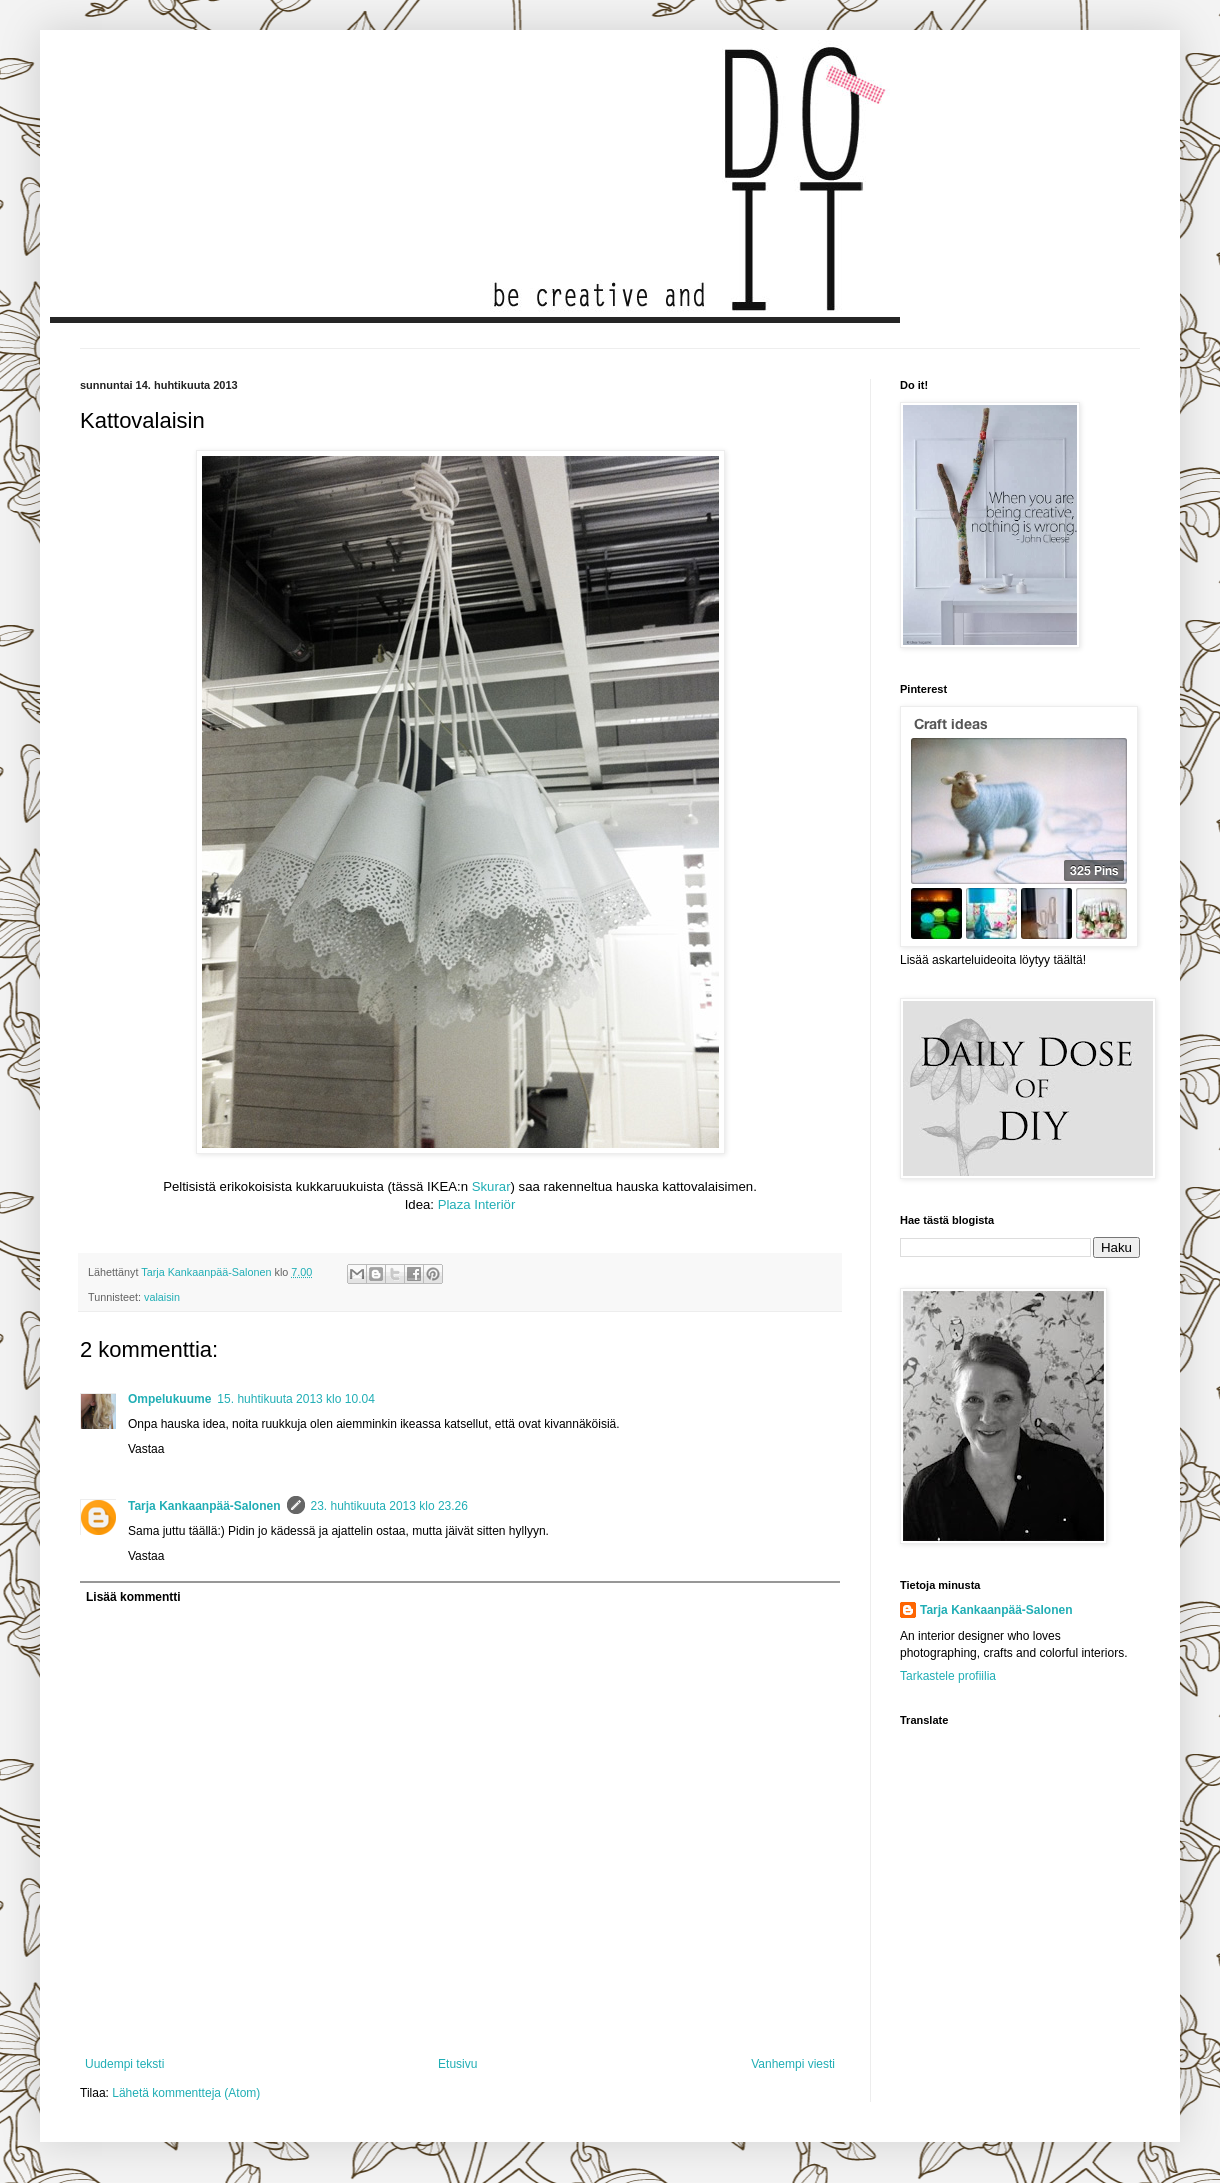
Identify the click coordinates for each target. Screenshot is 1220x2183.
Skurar (491, 1186)
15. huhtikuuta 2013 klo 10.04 (295, 1399)
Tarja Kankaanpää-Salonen (204, 1506)
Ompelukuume (169, 1399)
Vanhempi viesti (793, 2064)
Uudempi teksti (124, 2064)
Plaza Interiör (477, 1204)
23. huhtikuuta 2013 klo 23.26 (389, 1506)
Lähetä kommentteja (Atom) (186, 2093)
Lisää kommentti (133, 1597)
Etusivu (457, 2064)
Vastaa (146, 1449)
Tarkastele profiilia (948, 1676)
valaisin (162, 1297)
